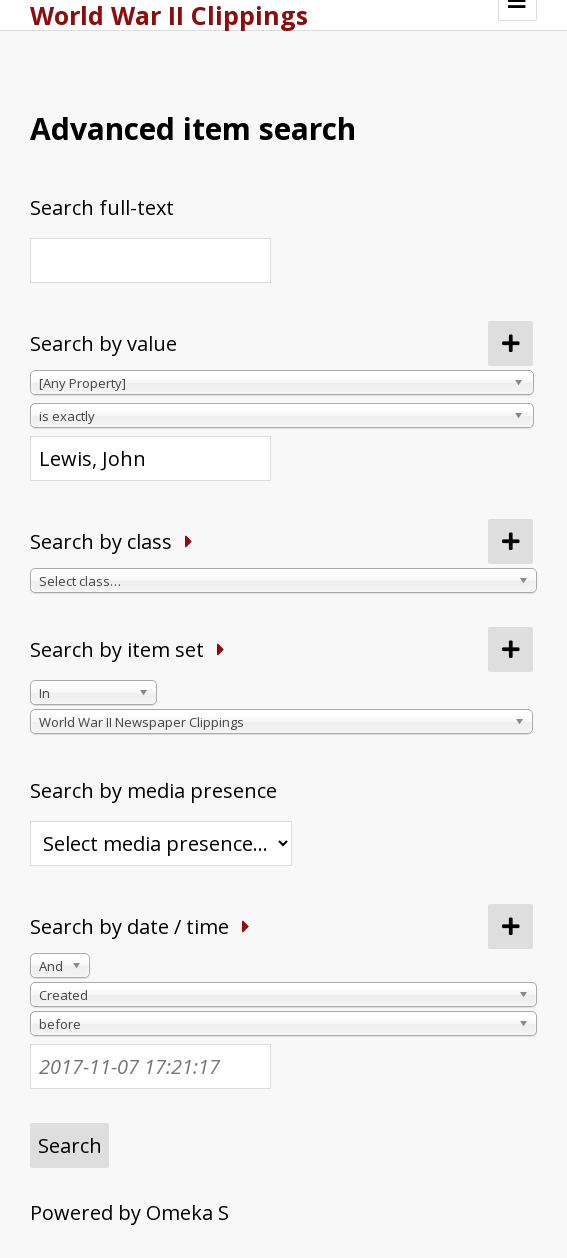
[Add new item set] (510, 649)
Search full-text (102, 207)
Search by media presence (153, 790)
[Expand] (189, 541)
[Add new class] (510, 541)
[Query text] (150, 458)
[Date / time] (150, 1066)
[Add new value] (510, 343)
